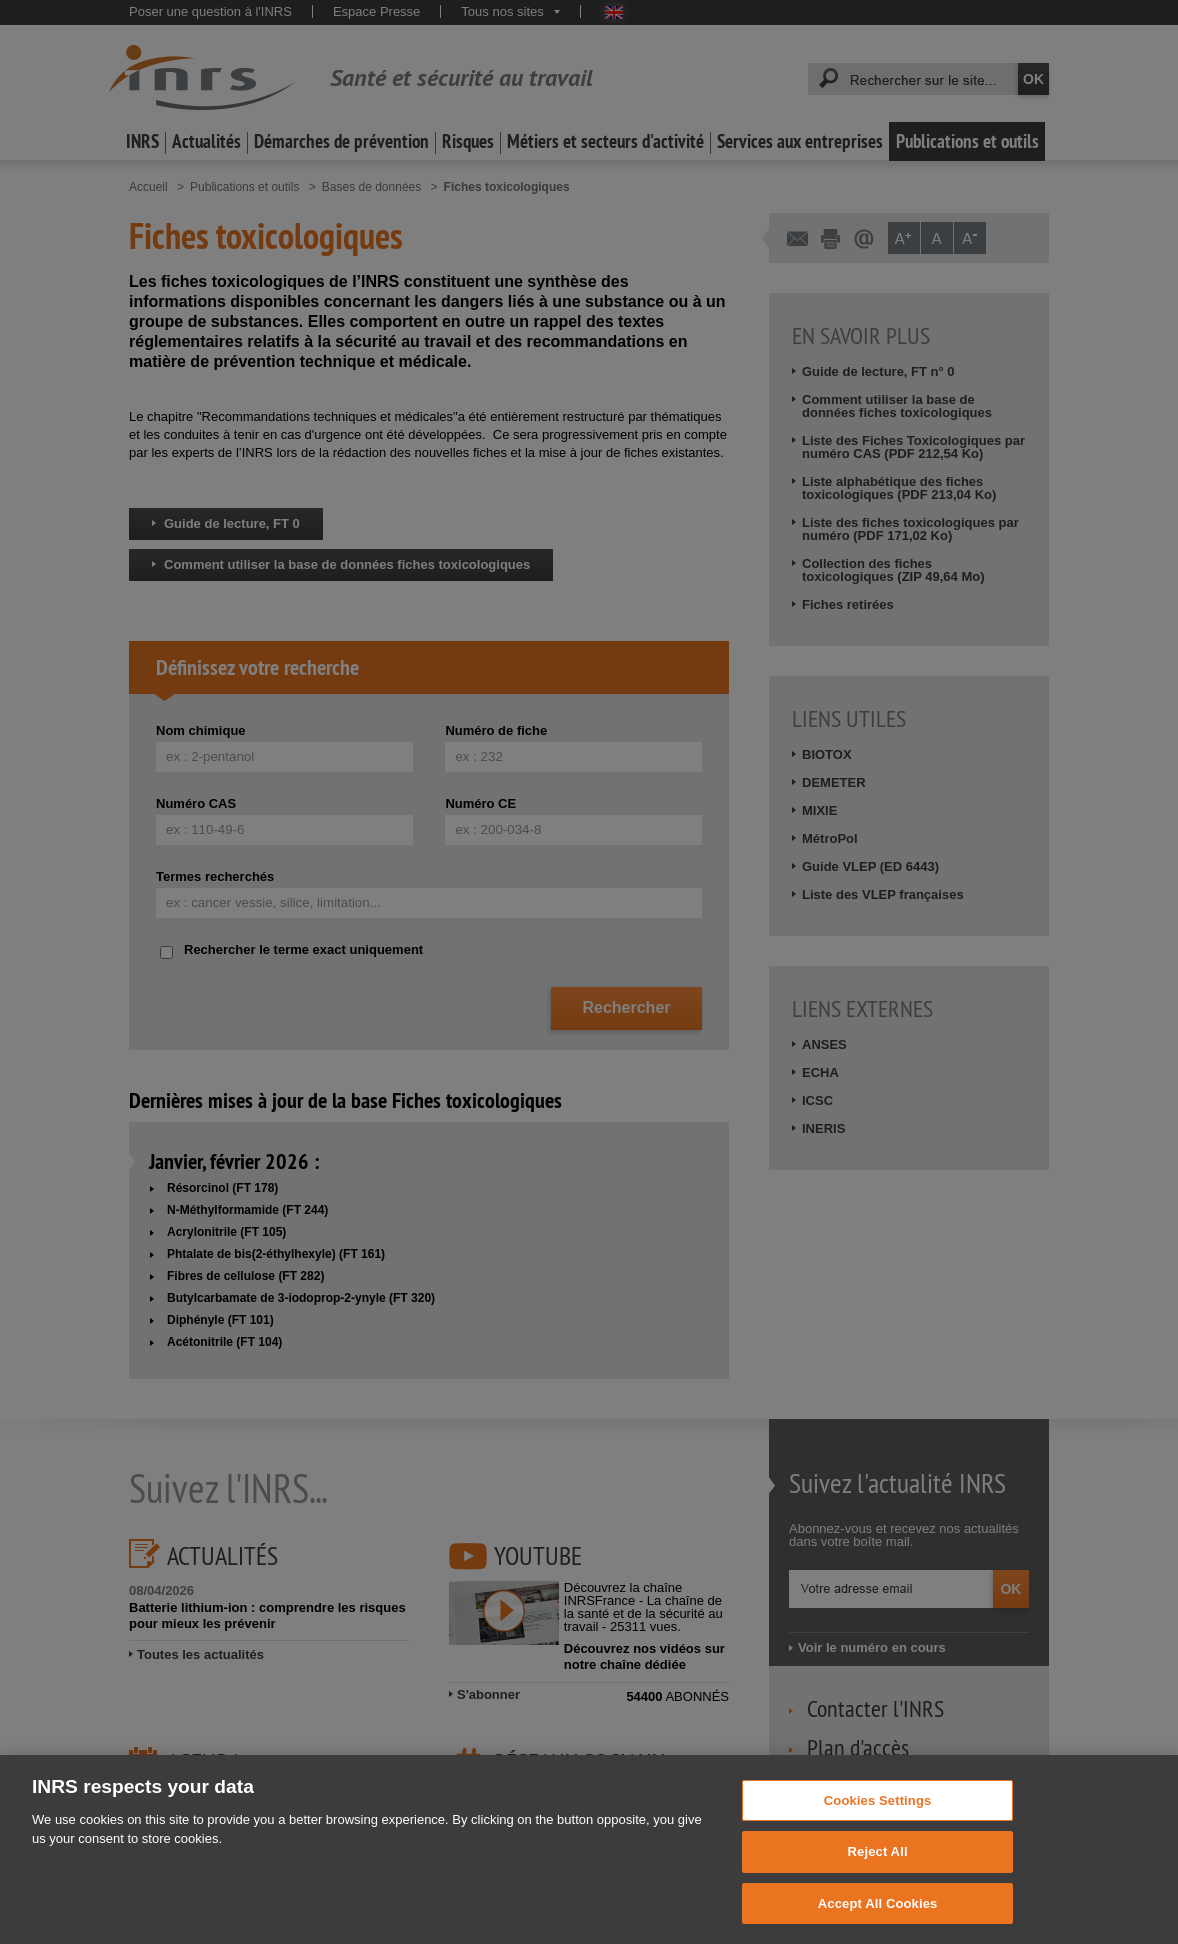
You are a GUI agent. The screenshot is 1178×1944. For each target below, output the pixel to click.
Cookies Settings (878, 1825)
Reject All (878, 1877)
